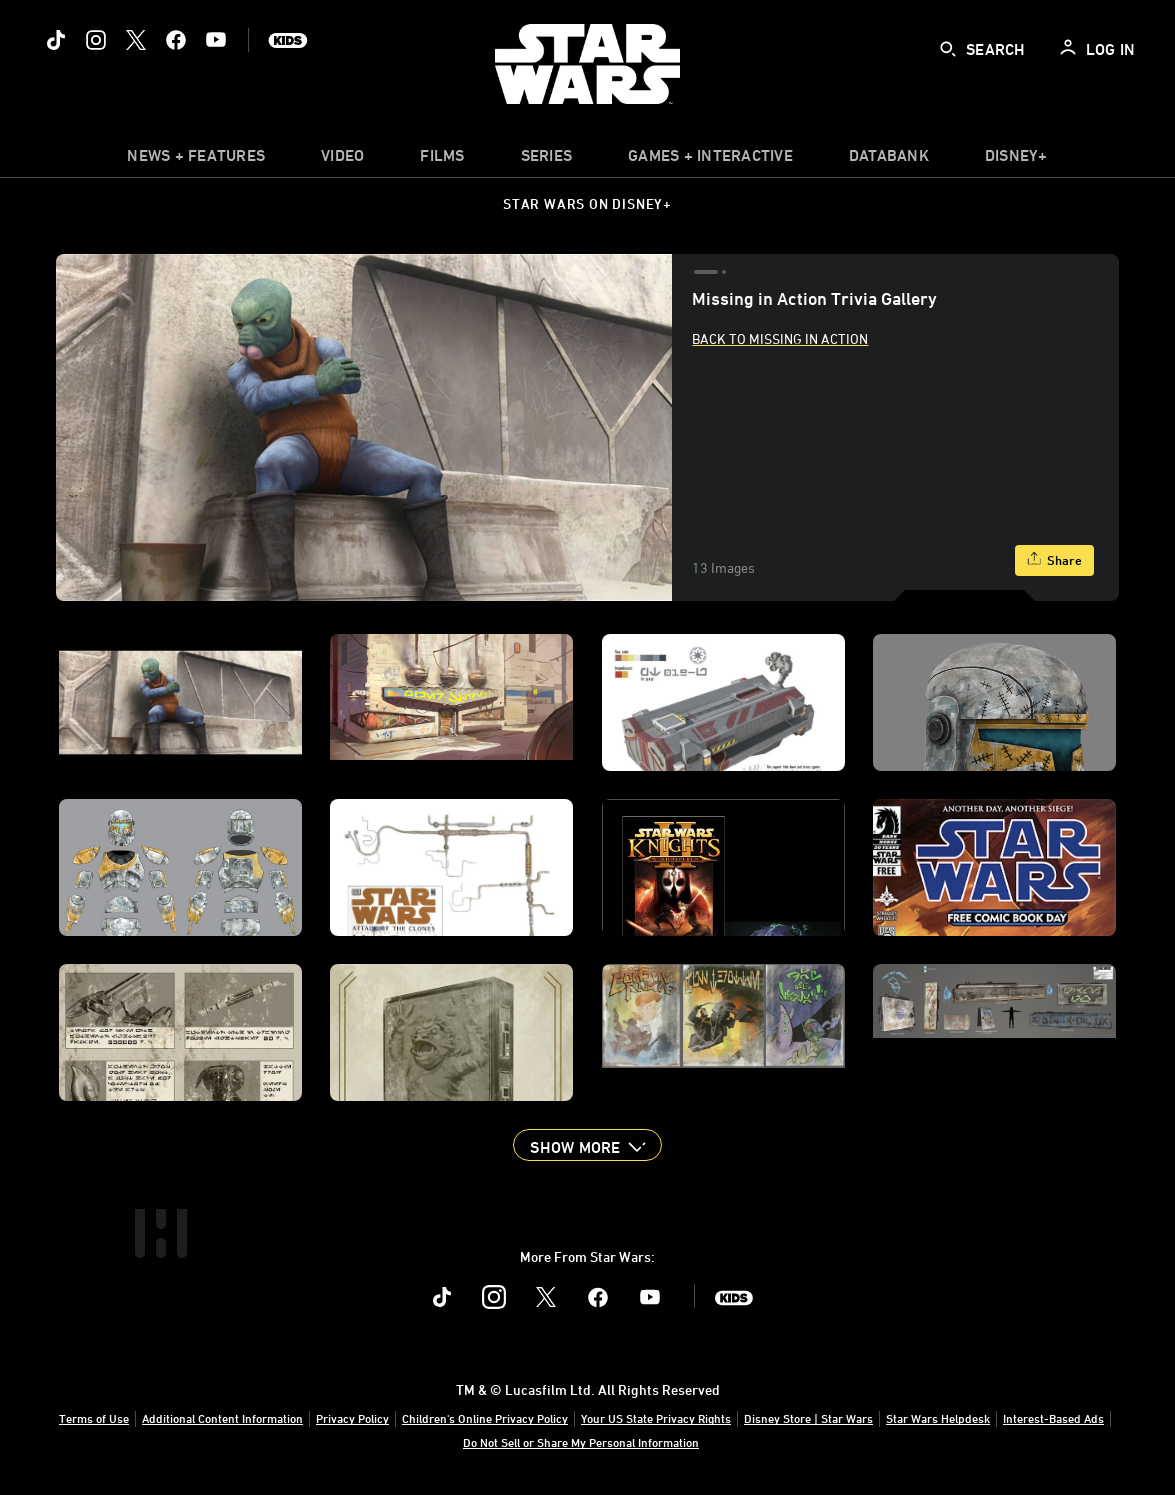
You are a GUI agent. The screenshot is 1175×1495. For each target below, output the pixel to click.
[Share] (1054, 560)
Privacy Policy (352, 1418)
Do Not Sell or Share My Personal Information (581, 1442)
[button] (587, 1145)
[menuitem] (342, 160)
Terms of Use (94, 1418)
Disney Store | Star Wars (808, 1418)
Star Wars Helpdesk (938, 1418)
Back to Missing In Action (780, 338)
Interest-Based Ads (1053, 1418)
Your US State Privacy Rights (656, 1418)
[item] (196, 160)
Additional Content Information (222, 1418)
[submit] (948, 49)
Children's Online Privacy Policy (485, 1418)
